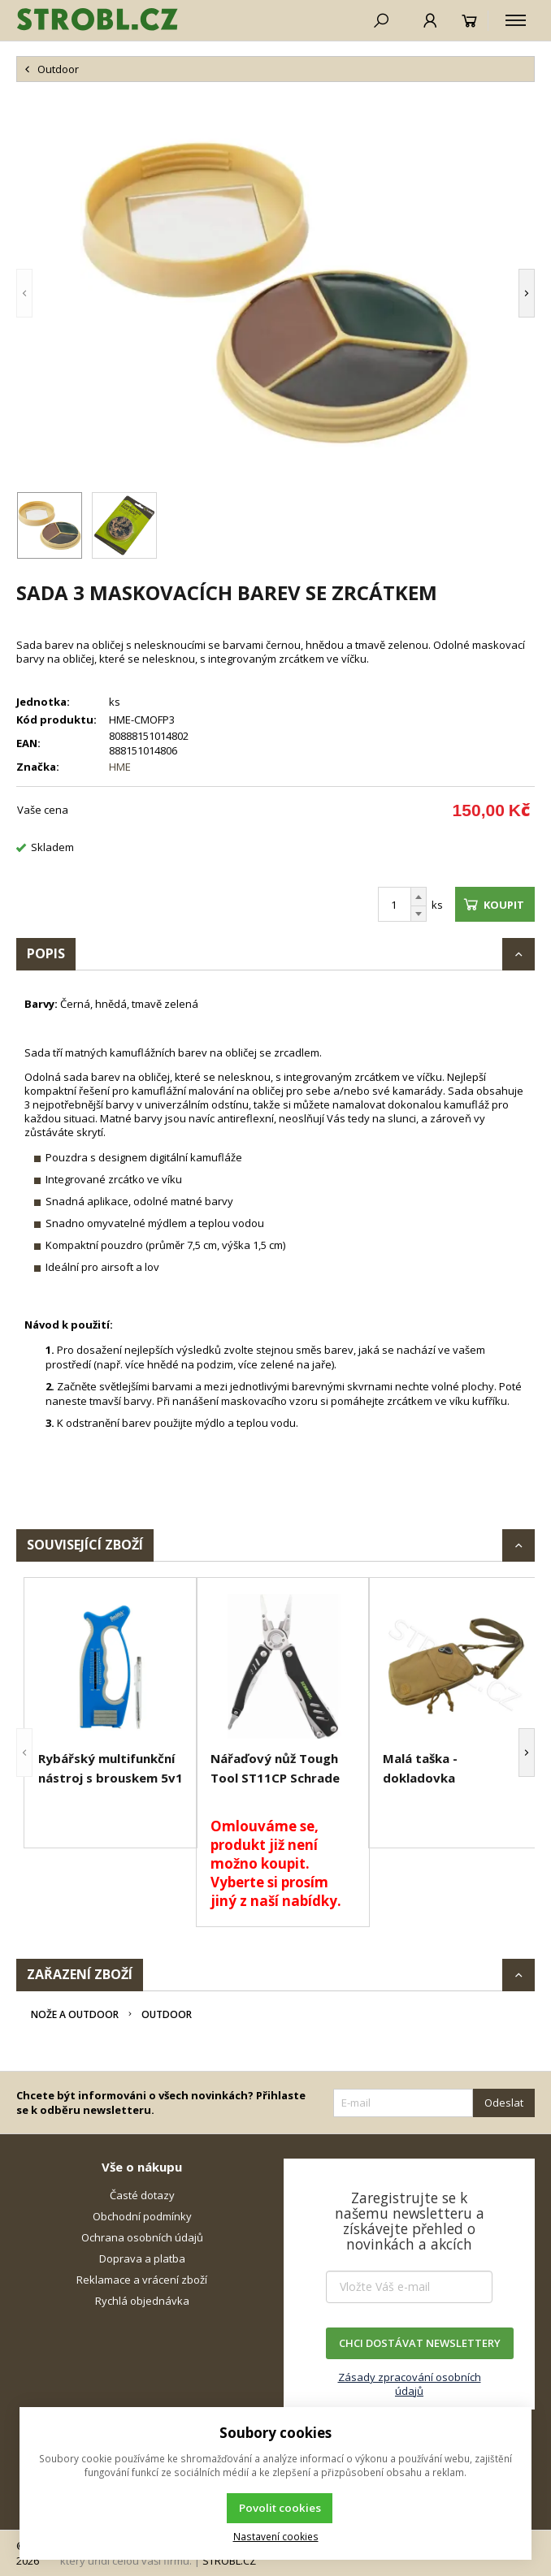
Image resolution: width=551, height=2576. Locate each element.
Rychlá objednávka (142, 2300)
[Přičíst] (418, 896)
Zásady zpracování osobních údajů (409, 2384)
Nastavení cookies (276, 2536)
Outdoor (166, 2014)
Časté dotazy (142, 2195)
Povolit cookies (280, 2507)
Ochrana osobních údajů (142, 2237)
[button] (24, 293)
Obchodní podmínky (142, 2216)
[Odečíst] (418, 914)
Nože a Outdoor (75, 2014)
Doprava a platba (142, 2258)
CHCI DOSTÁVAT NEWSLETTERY (420, 2343)
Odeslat (503, 2102)
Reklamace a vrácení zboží (141, 2279)
